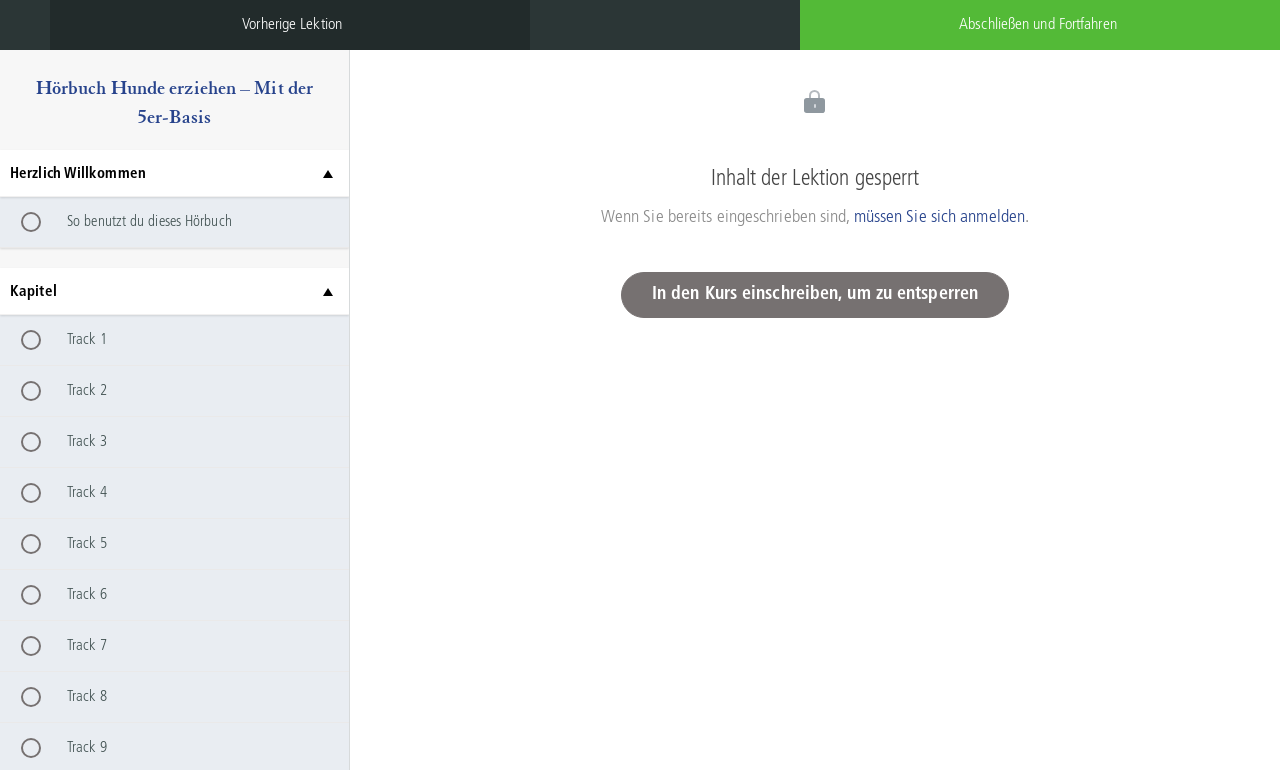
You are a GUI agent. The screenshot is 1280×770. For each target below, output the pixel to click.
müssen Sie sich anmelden (939, 217)
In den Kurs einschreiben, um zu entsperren (815, 294)
